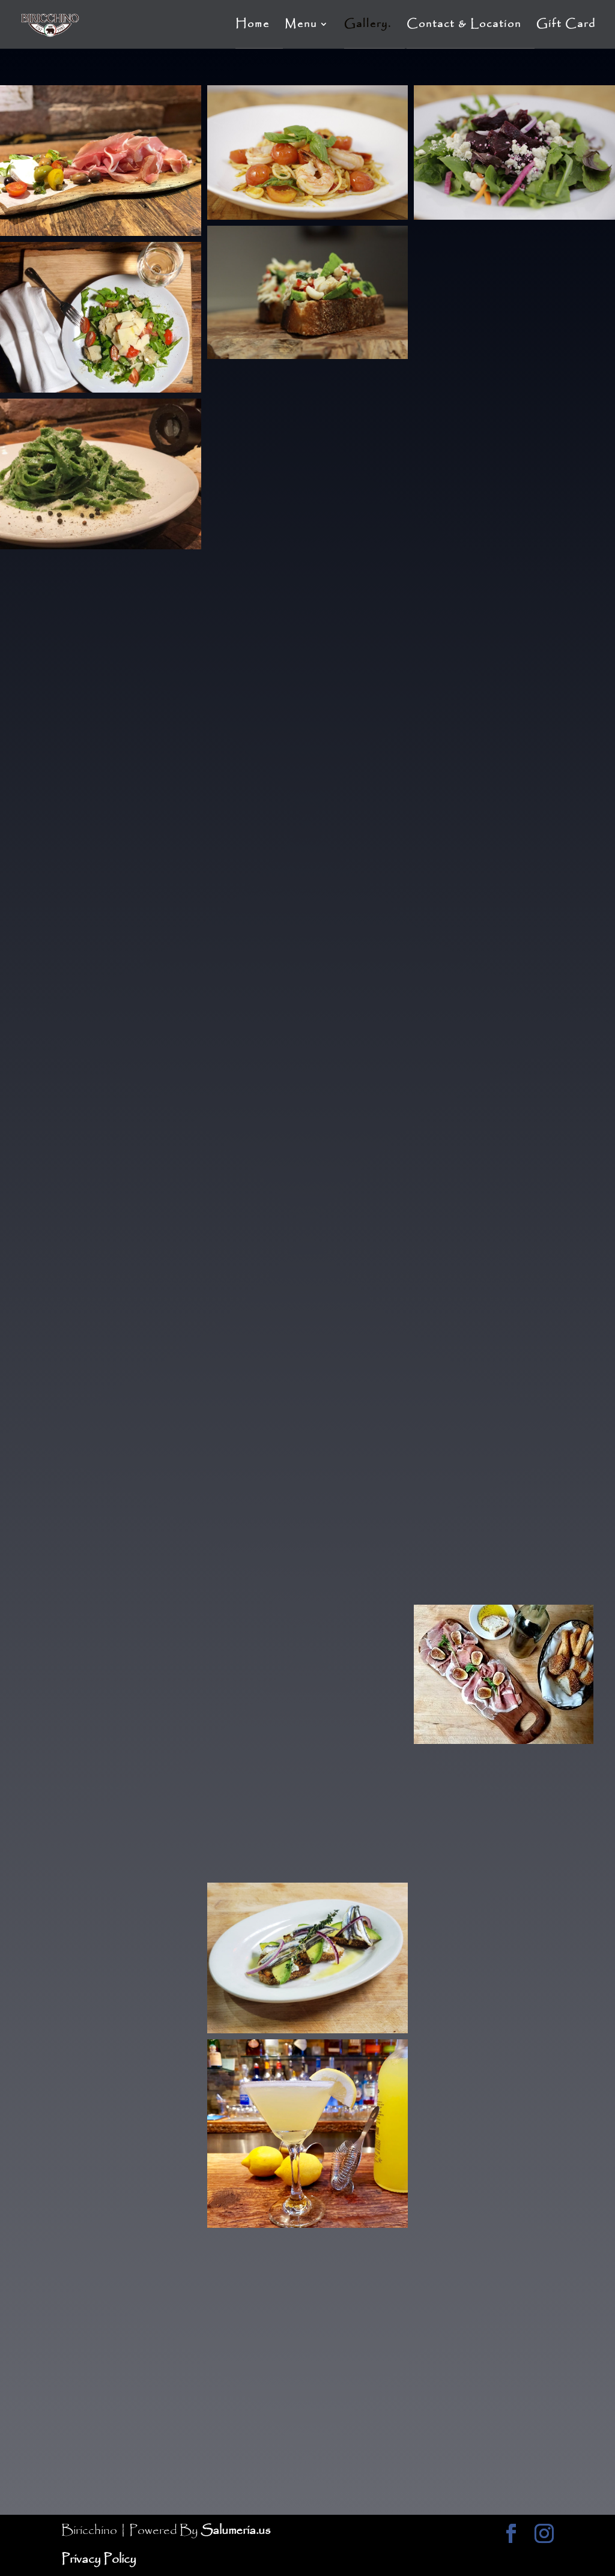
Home (252, 26)
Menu (301, 26)
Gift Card (566, 26)
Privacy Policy (98, 2559)
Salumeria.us (235, 2531)
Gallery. (368, 26)
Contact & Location (464, 26)
